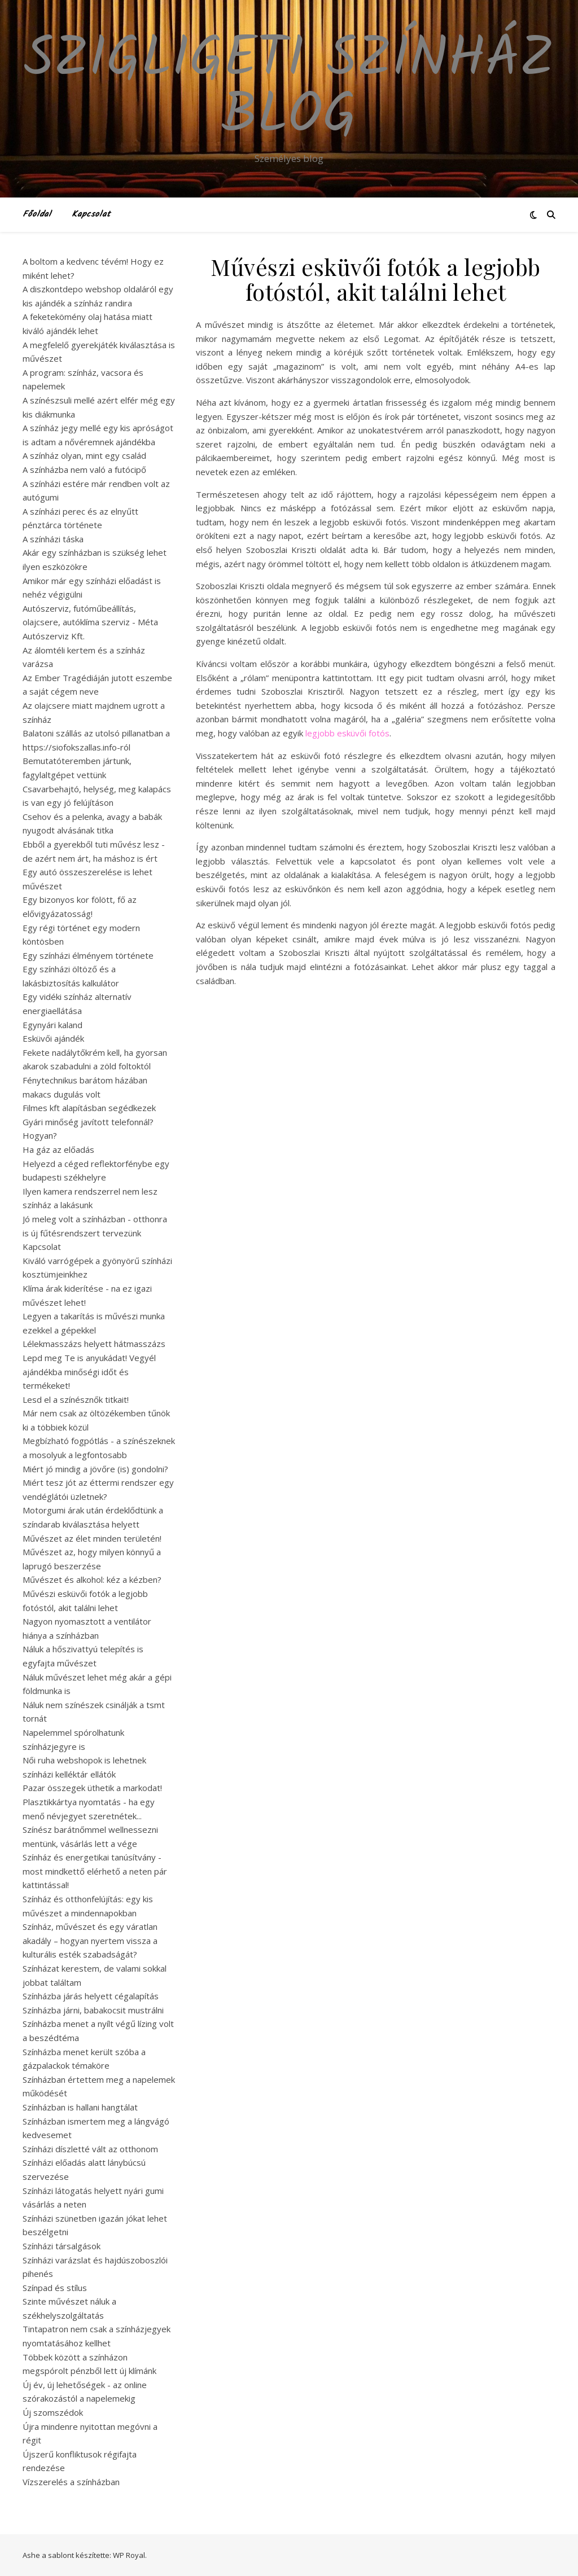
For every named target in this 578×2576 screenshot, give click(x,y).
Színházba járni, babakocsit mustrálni (93, 2010)
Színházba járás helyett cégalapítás (91, 1996)
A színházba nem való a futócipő (84, 469)
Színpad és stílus (55, 2287)
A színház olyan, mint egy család (84, 455)
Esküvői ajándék (53, 1038)
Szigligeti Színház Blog (289, 88)
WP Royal (129, 2555)
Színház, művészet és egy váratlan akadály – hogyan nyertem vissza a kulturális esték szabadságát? (90, 1940)
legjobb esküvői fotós (347, 733)
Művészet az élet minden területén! (92, 1538)
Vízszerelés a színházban (71, 2481)
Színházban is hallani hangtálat (80, 2107)
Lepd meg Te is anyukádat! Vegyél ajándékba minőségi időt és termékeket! (89, 1371)
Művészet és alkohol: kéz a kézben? (92, 1579)
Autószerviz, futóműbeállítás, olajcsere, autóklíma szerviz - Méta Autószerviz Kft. (90, 622)
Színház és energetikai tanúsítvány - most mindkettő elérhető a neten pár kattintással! (95, 1870)
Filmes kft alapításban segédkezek (89, 1107)
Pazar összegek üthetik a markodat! (92, 1787)
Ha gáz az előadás (58, 1149)
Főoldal (37, 214)
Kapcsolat (91, 214)
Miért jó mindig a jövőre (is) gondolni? (95, 1468)
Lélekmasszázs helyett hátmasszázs (94, 1343)
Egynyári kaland (52, 1024)
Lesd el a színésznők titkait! (76, 1399)
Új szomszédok (53, 2412)
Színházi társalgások (61, 2246)
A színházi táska (53, 539)
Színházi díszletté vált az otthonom (90, 2148)
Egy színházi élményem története (88, 955)
